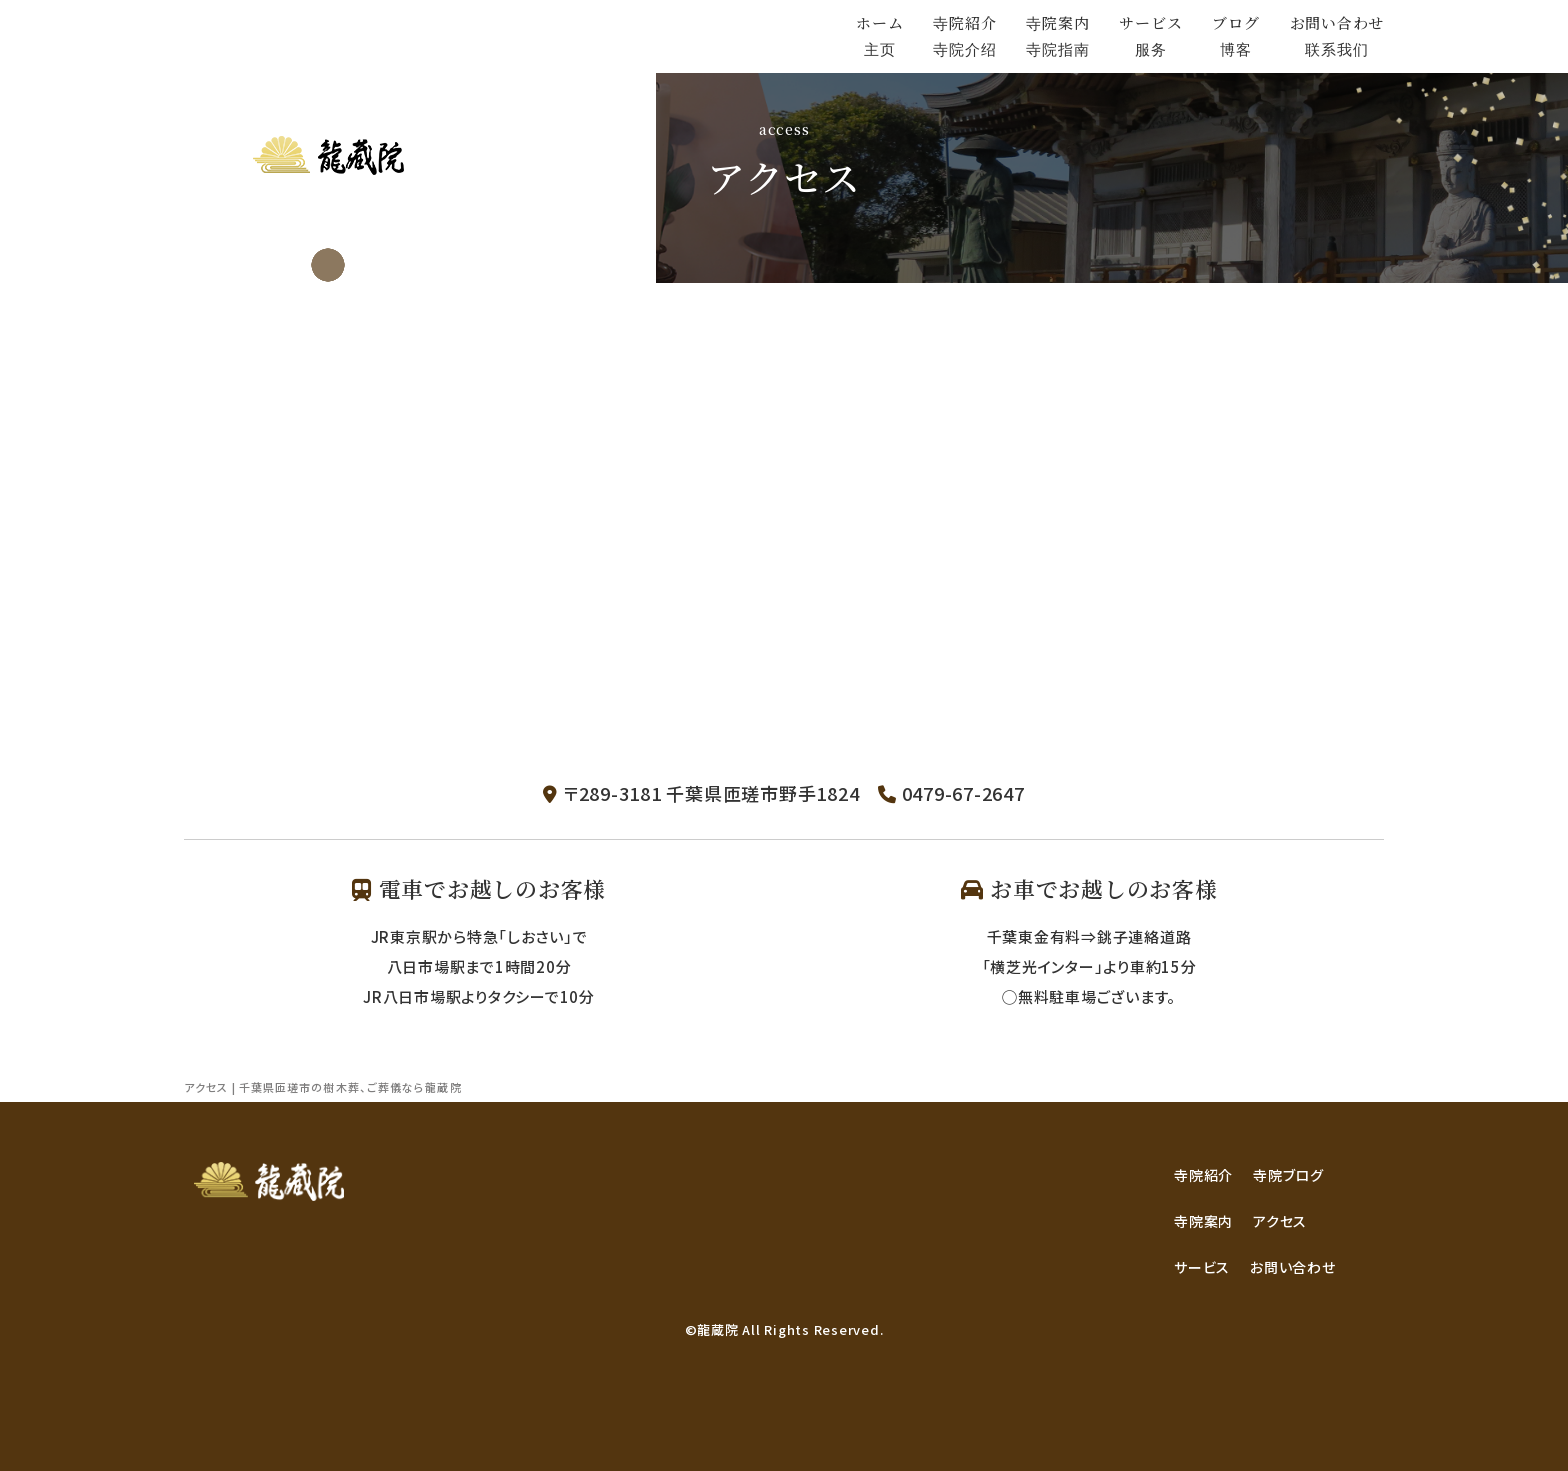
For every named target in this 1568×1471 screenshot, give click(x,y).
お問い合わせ (1293, 1267)
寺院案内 (1203, 1221)
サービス (1202, 1267)
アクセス (1280, 1221)
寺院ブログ (1288, 1175)
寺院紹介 (1203, 1175)
